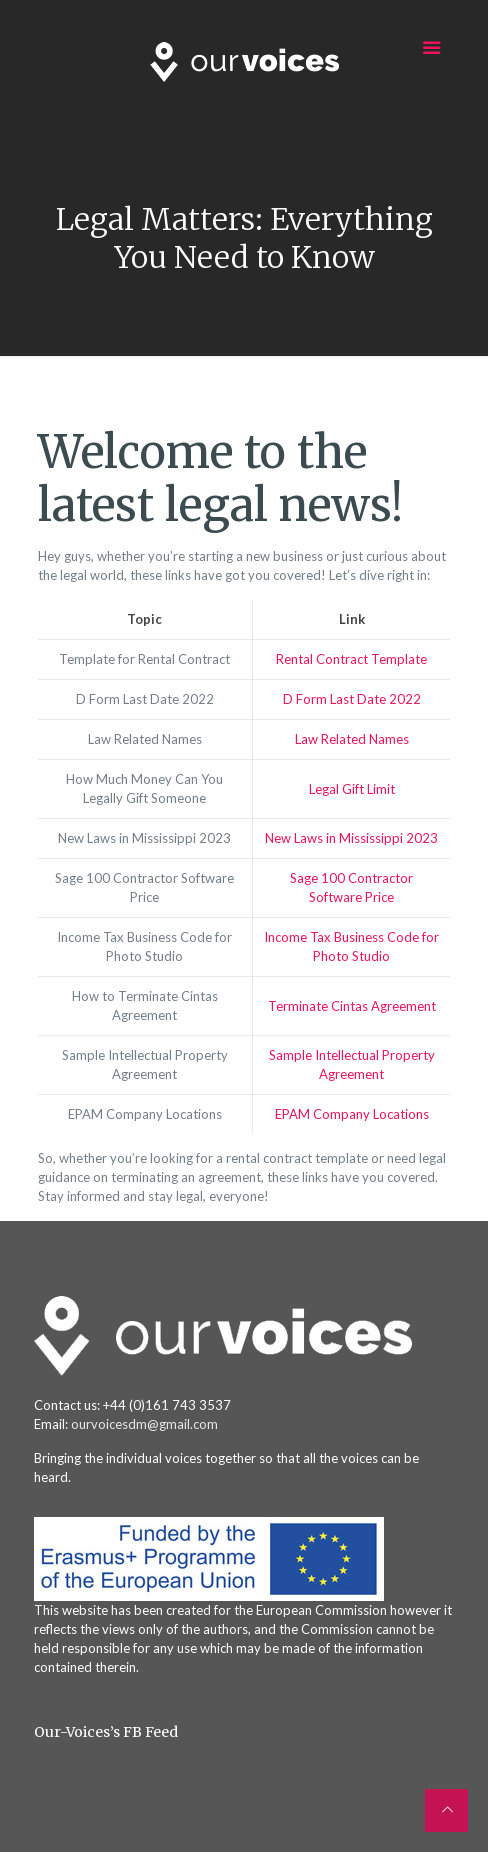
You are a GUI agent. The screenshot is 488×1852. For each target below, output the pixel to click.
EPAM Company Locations (352, 1114)
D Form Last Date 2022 (352, 699)
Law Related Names (352, 739)
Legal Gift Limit (352, 789)
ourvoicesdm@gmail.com (144, 1424)
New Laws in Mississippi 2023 (351, 838)
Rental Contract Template (351, 659)
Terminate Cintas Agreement (352, 1006)
